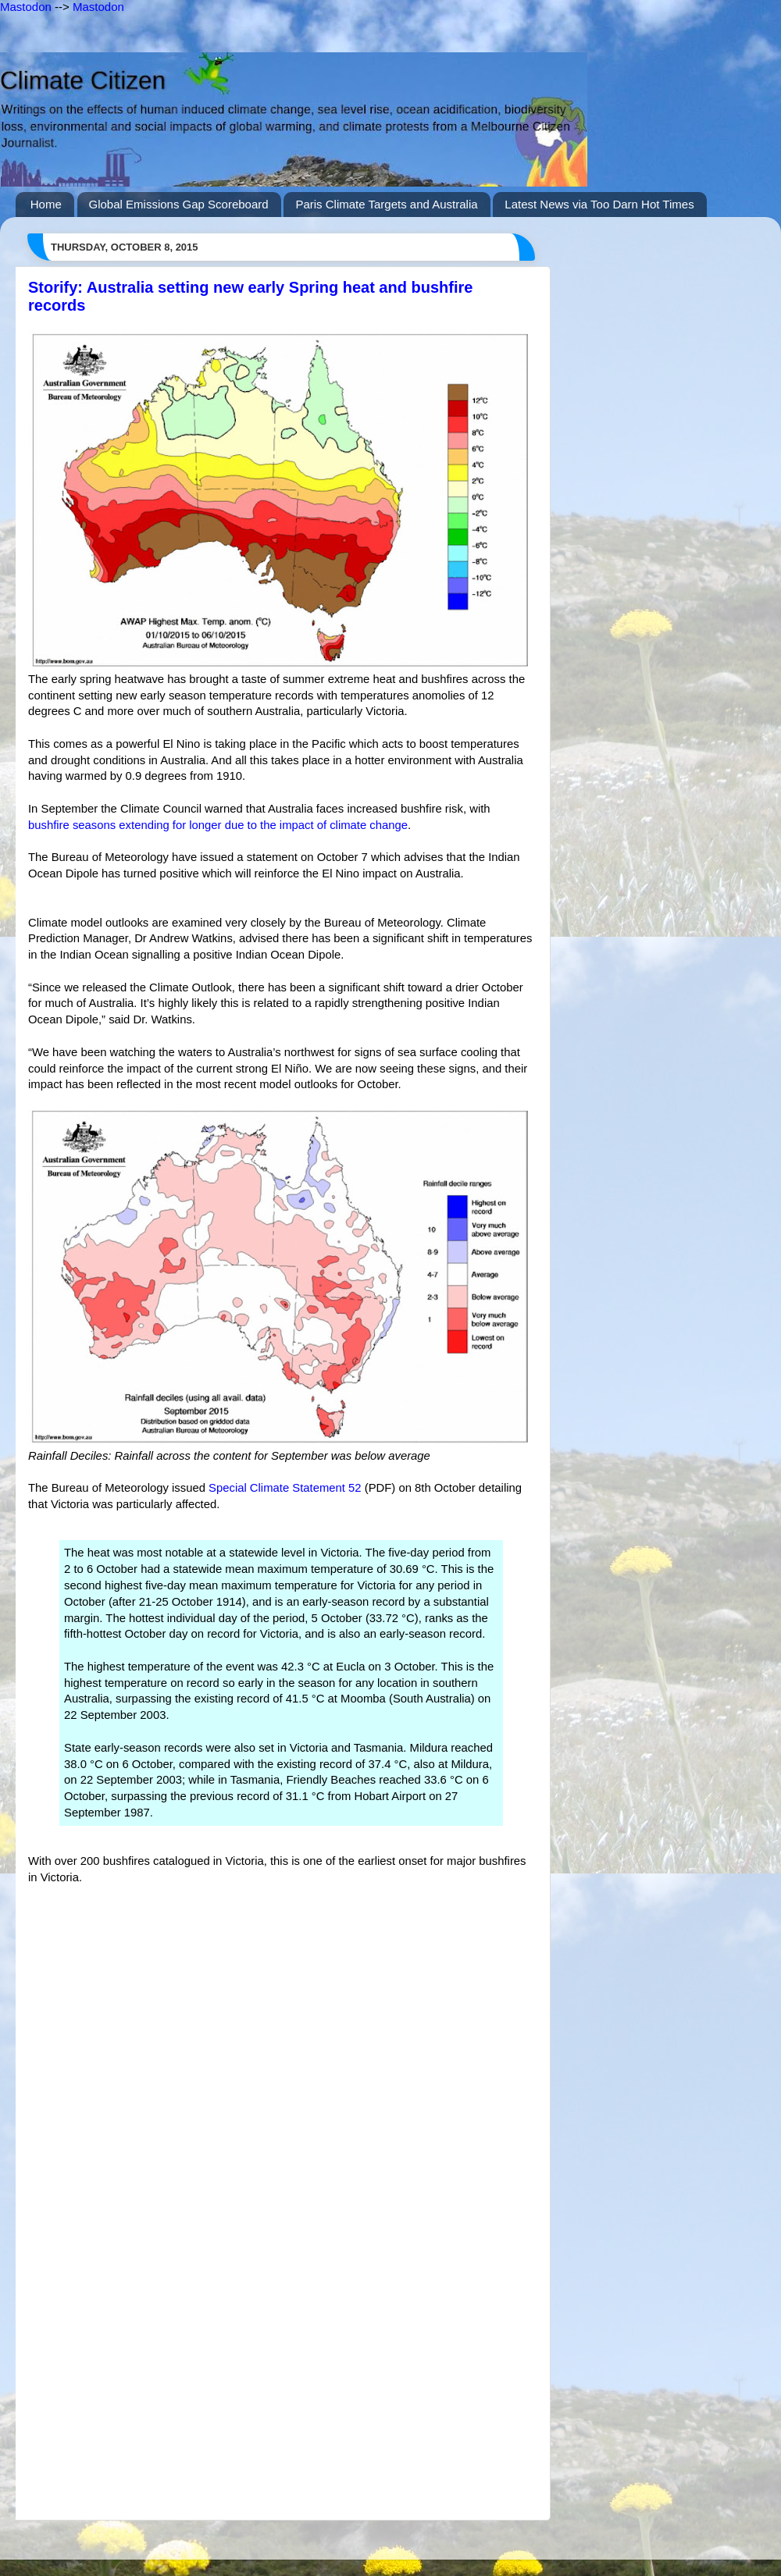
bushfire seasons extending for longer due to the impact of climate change (218, 825)
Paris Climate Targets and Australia (386, 204)
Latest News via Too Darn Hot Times (599, 204)
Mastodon (26, 6)
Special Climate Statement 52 (285, 1488)
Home (46, 204)
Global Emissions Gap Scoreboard (179, 204)
